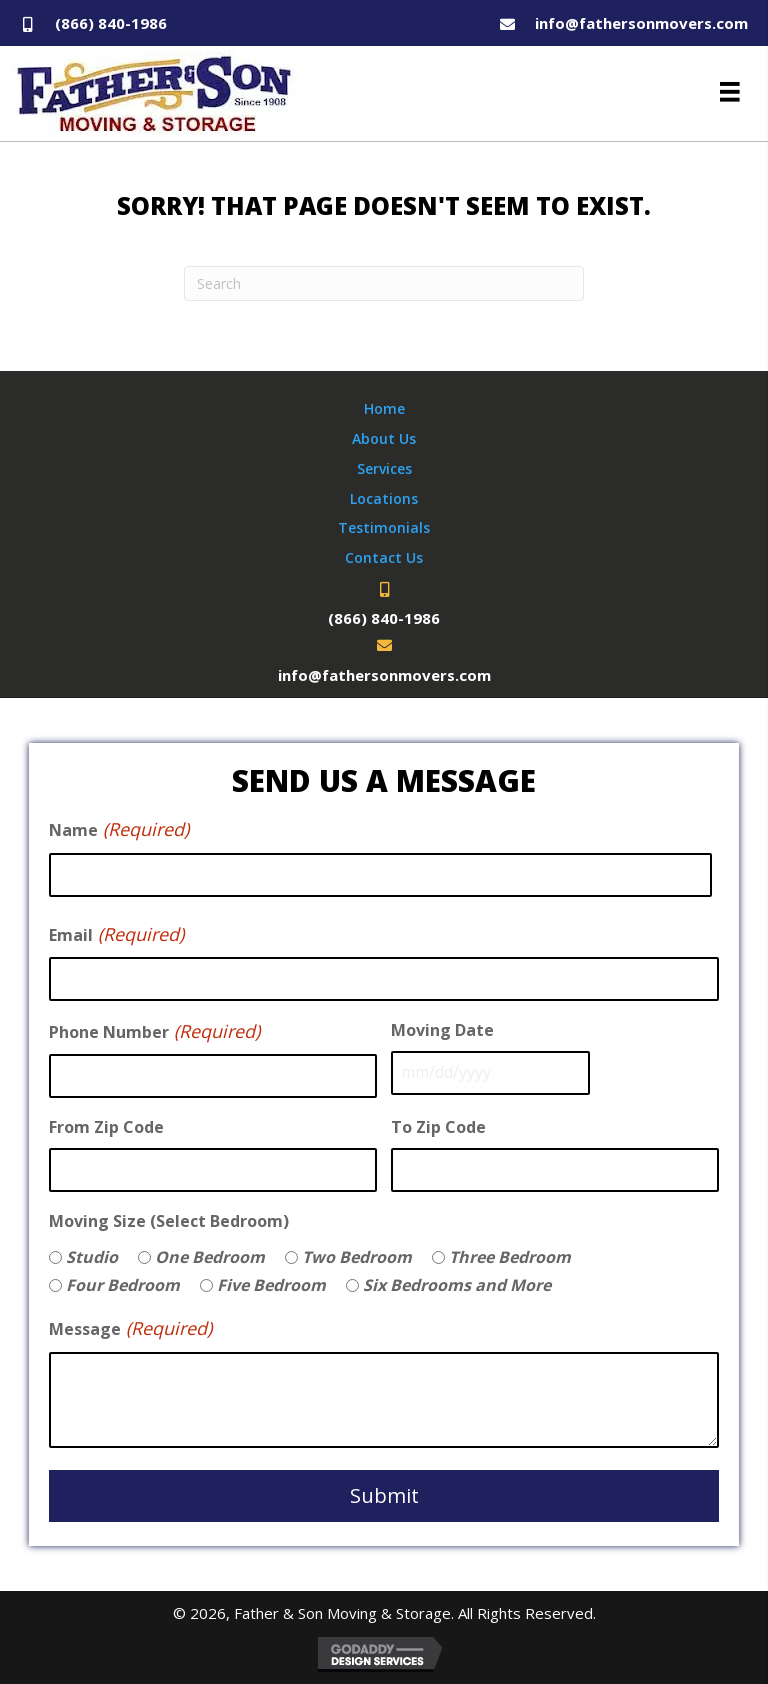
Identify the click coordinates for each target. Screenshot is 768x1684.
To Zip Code (438, 1125)
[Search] (384, 283)
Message (130, 1326)
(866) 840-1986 (111, 23)
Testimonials (384, 527)
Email (116, 934)
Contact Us (384, 557)
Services (384, 468)
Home (384, 408)
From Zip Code (106, 1125)
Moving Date (442, 1028)
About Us (384, 438)
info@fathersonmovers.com (641, 23)
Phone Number (154, 1030)
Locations (384, 498)
